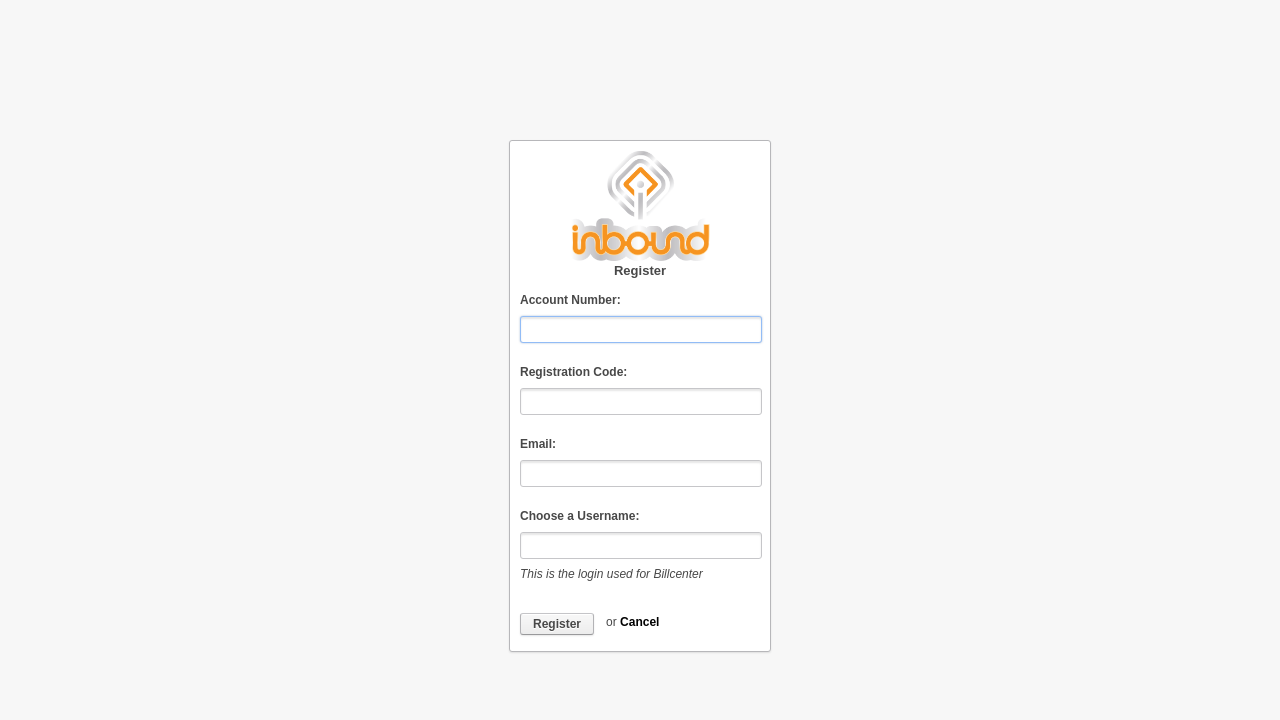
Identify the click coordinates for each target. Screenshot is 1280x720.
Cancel (639, 622)
